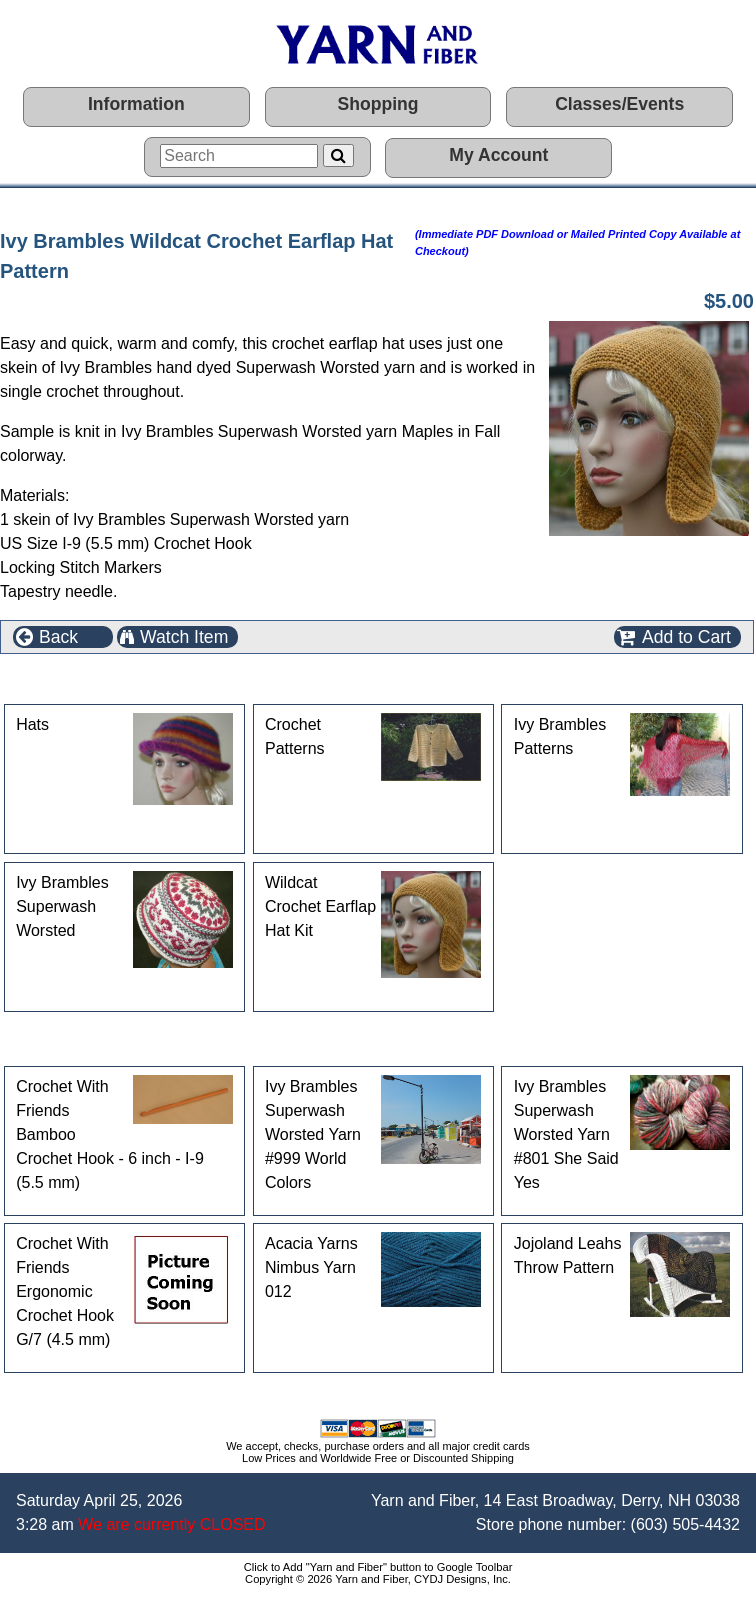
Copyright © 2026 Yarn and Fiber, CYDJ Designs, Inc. (378, 1579)
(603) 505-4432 (685, 1524)
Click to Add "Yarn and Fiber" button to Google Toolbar (378, 1567)
